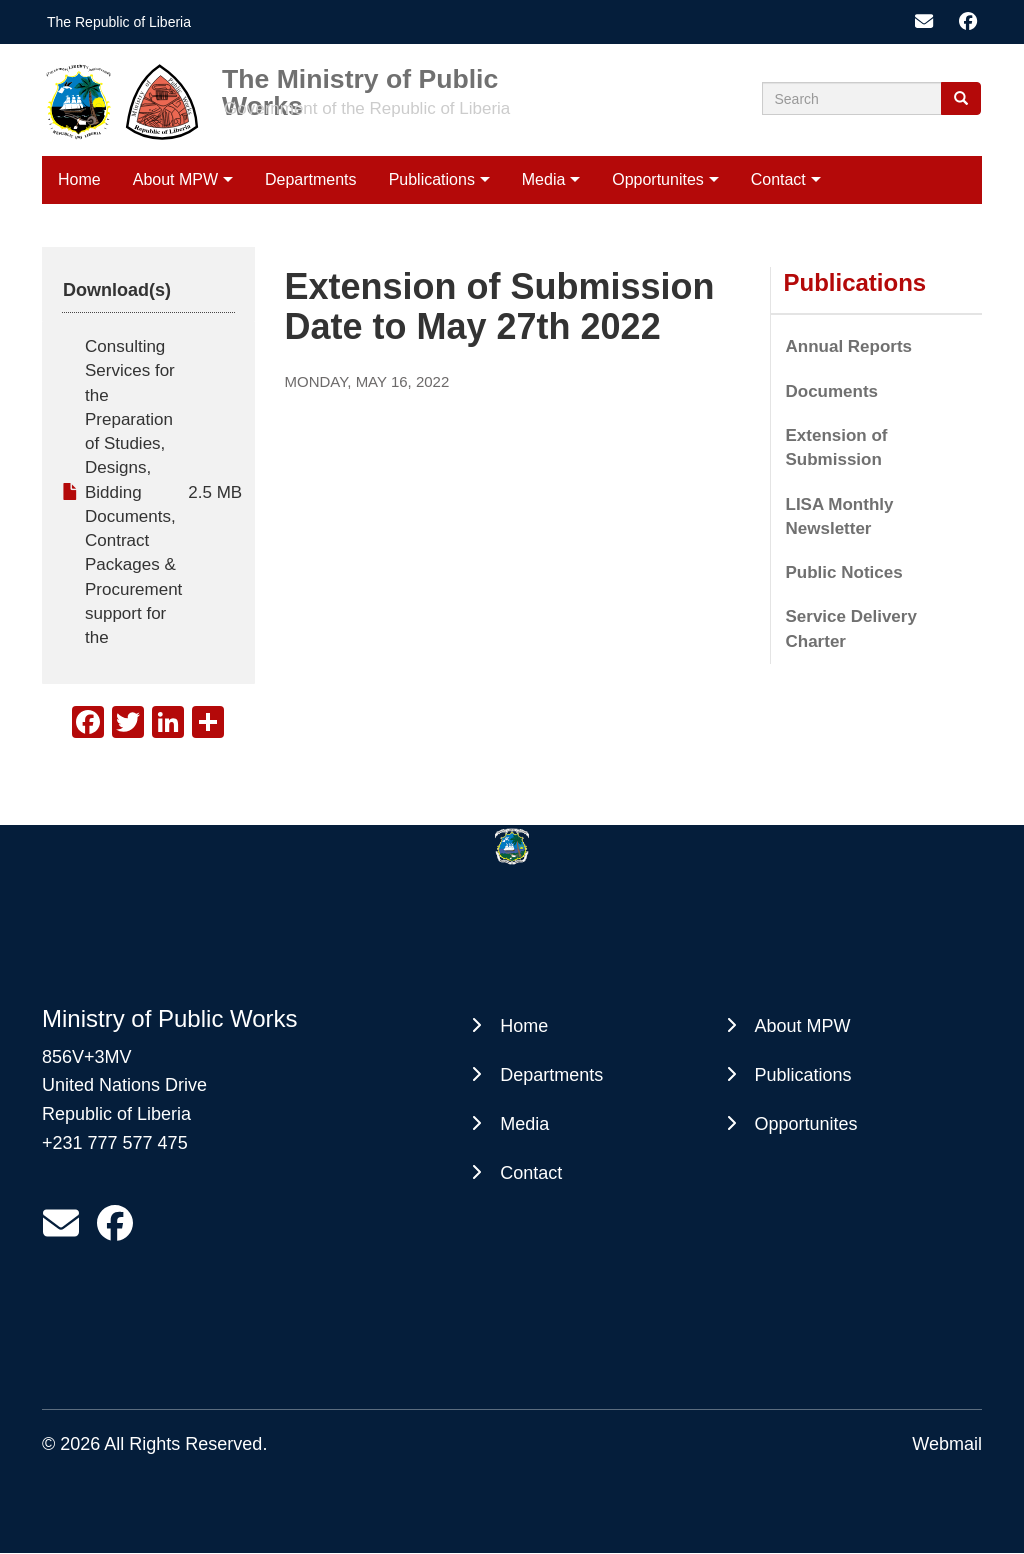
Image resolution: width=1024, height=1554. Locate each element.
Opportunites (658, 179)
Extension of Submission (837, 447)
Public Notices (844, 572)
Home (79, 179)
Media (544, 179)
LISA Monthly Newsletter (840, 516)
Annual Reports (849, 346)
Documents (832, 391)
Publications (432, 179)
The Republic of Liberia (119, 22)
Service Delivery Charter (851, 628)
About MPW (175, 179)
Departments (311, 179)
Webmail (947, 1444)
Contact (778, 179)
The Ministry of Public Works (360, 79)
